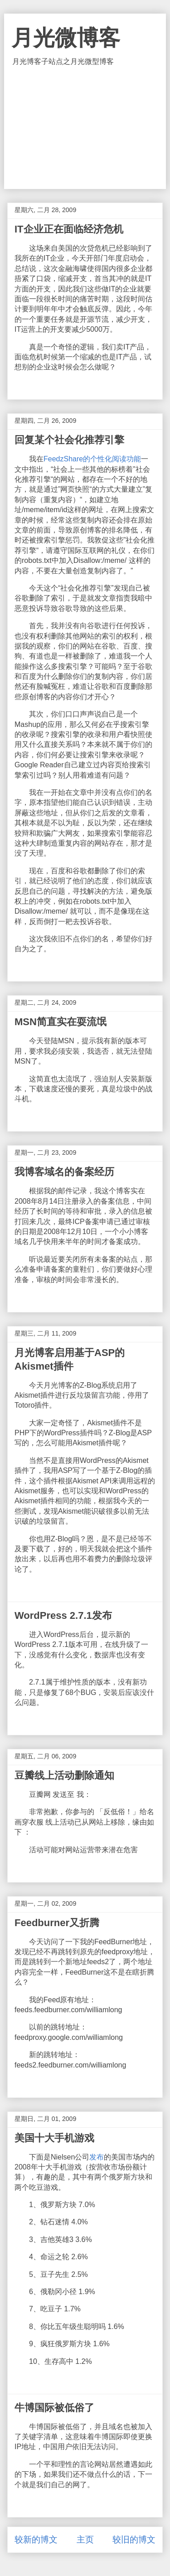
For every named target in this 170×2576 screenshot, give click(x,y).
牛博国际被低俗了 (54, 2407)
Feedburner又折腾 (57, 1922)
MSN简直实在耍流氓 (61, 1021)
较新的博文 (36, 2539)
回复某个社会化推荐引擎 (69, 439)
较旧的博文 (133, 2539)
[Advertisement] (85, 127)
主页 (85, 2539)
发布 (96, 2157)
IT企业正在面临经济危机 (69, 229)
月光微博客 (65, 38)
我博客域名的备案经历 (64, 1171)
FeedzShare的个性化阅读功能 (92, 459)
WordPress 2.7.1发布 (63, 1615)
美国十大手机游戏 (54, 2138)
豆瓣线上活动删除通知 (64, 1775)
